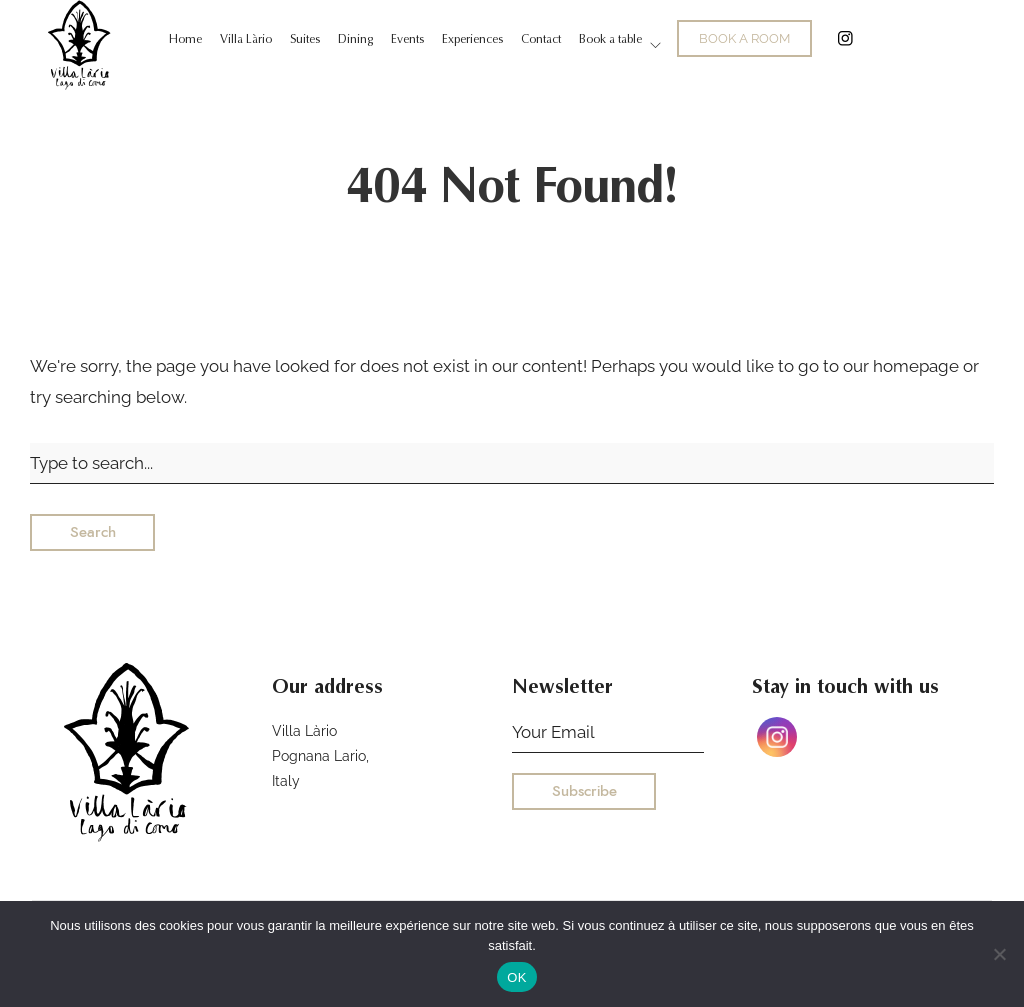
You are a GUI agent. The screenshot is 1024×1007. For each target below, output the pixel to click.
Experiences (472, 39)
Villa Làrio (246, 39)
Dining (355, 39)
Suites (305, 39)
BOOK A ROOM (744, 38)
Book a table (610, 39)
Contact (541, 39)
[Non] (999, 954)
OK (516, 977)
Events (407, 39)
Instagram (845, 38)
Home (185, 39)
